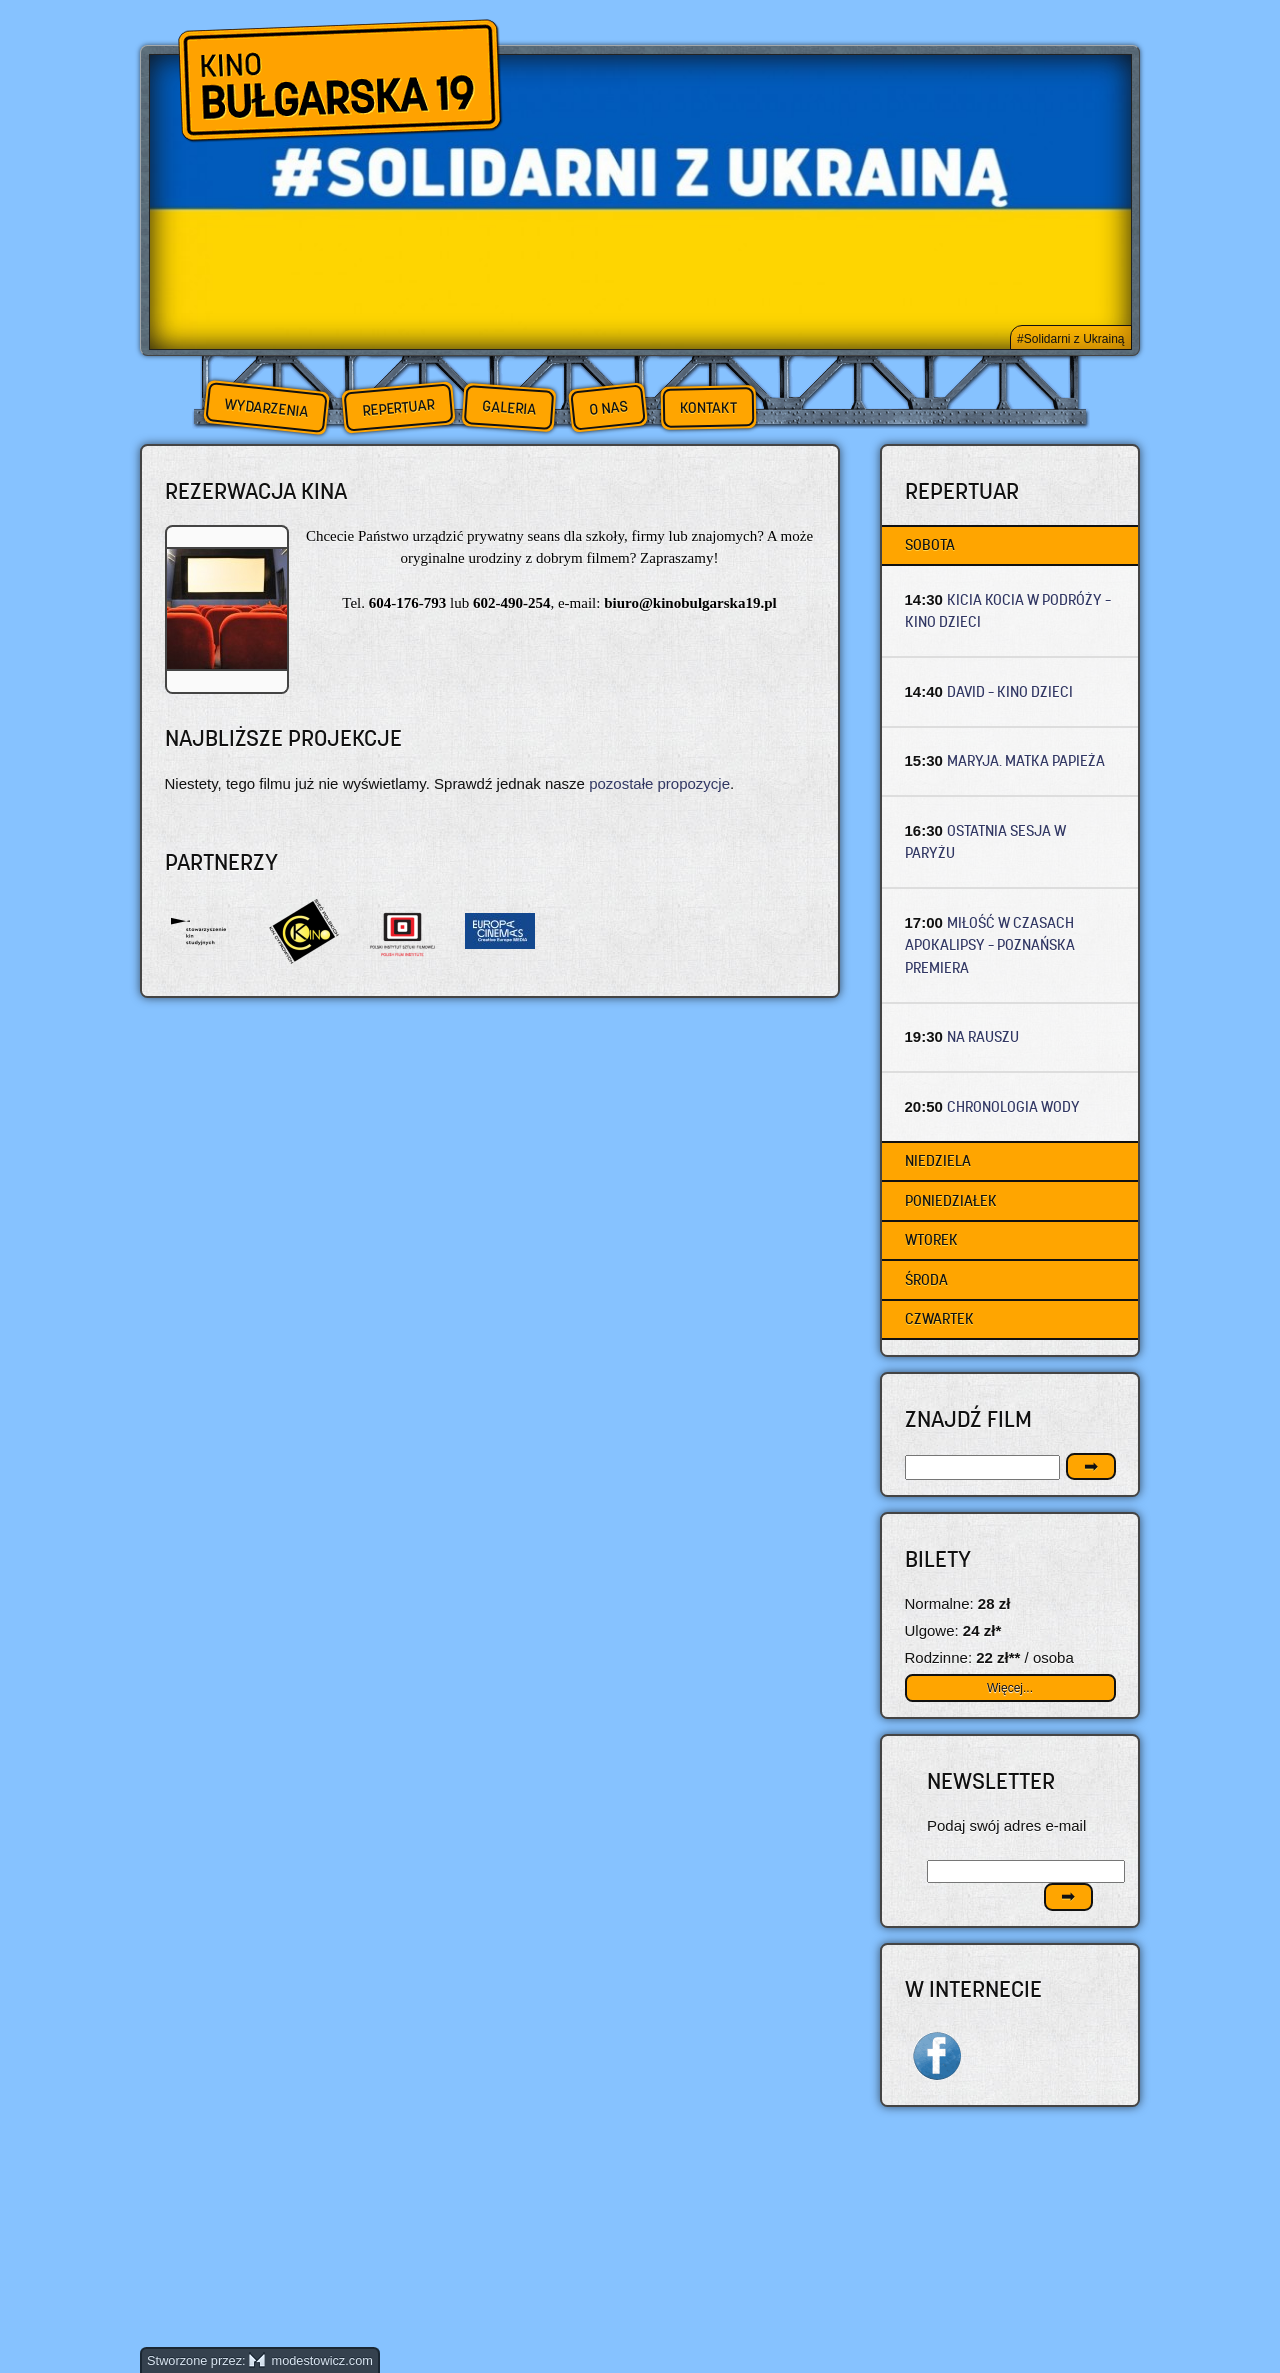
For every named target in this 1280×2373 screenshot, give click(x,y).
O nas (608, 407)
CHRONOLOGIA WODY (1013, 1106)
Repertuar (398, 407)
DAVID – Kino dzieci (1010, 691)
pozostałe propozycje (659, 783)
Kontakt (708, 408)
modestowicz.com (311, 2360)
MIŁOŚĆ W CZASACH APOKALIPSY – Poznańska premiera (990, 945)
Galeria (508, 407)
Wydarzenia (266, 408)
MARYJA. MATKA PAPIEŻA (1026, 760)
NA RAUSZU (983, 1036)
